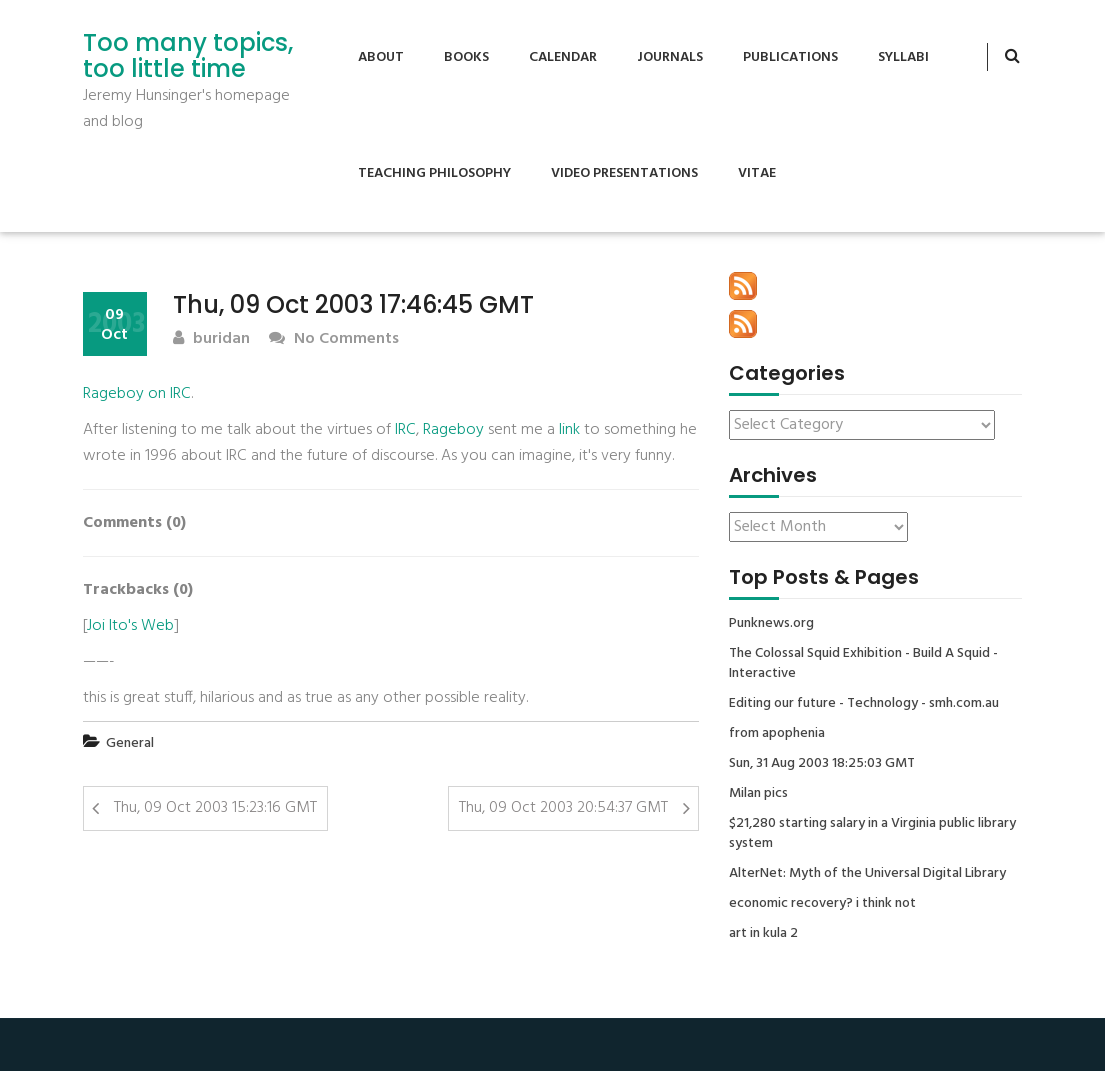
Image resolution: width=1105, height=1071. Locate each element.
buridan (211, 339)
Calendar (563, 57)
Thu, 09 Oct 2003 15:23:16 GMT (215, 808)
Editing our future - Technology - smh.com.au (864, 704)
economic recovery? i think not (822, 904)
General (130, 743)
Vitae (757, 173)
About (381, 57)
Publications (790, 57)
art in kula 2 (763, 934)
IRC (405, 430)
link (569, 430)
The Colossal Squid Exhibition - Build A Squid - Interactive (863, 664)
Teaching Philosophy (434, 173)
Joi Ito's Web (130, 626)
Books (466, 57)
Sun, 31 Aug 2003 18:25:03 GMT (822, 764)
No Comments (334, 339)
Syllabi (903, 57)
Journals (670, 57)
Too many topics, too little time (188, 56)
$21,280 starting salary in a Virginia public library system (872, 834)
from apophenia (777, 734)
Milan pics (758, 794)
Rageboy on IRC (137, 394)
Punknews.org (771, 624)
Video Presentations (624, 173)
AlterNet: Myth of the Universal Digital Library (867, 874)
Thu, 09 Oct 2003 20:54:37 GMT (563, 808)
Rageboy (453, 430)
